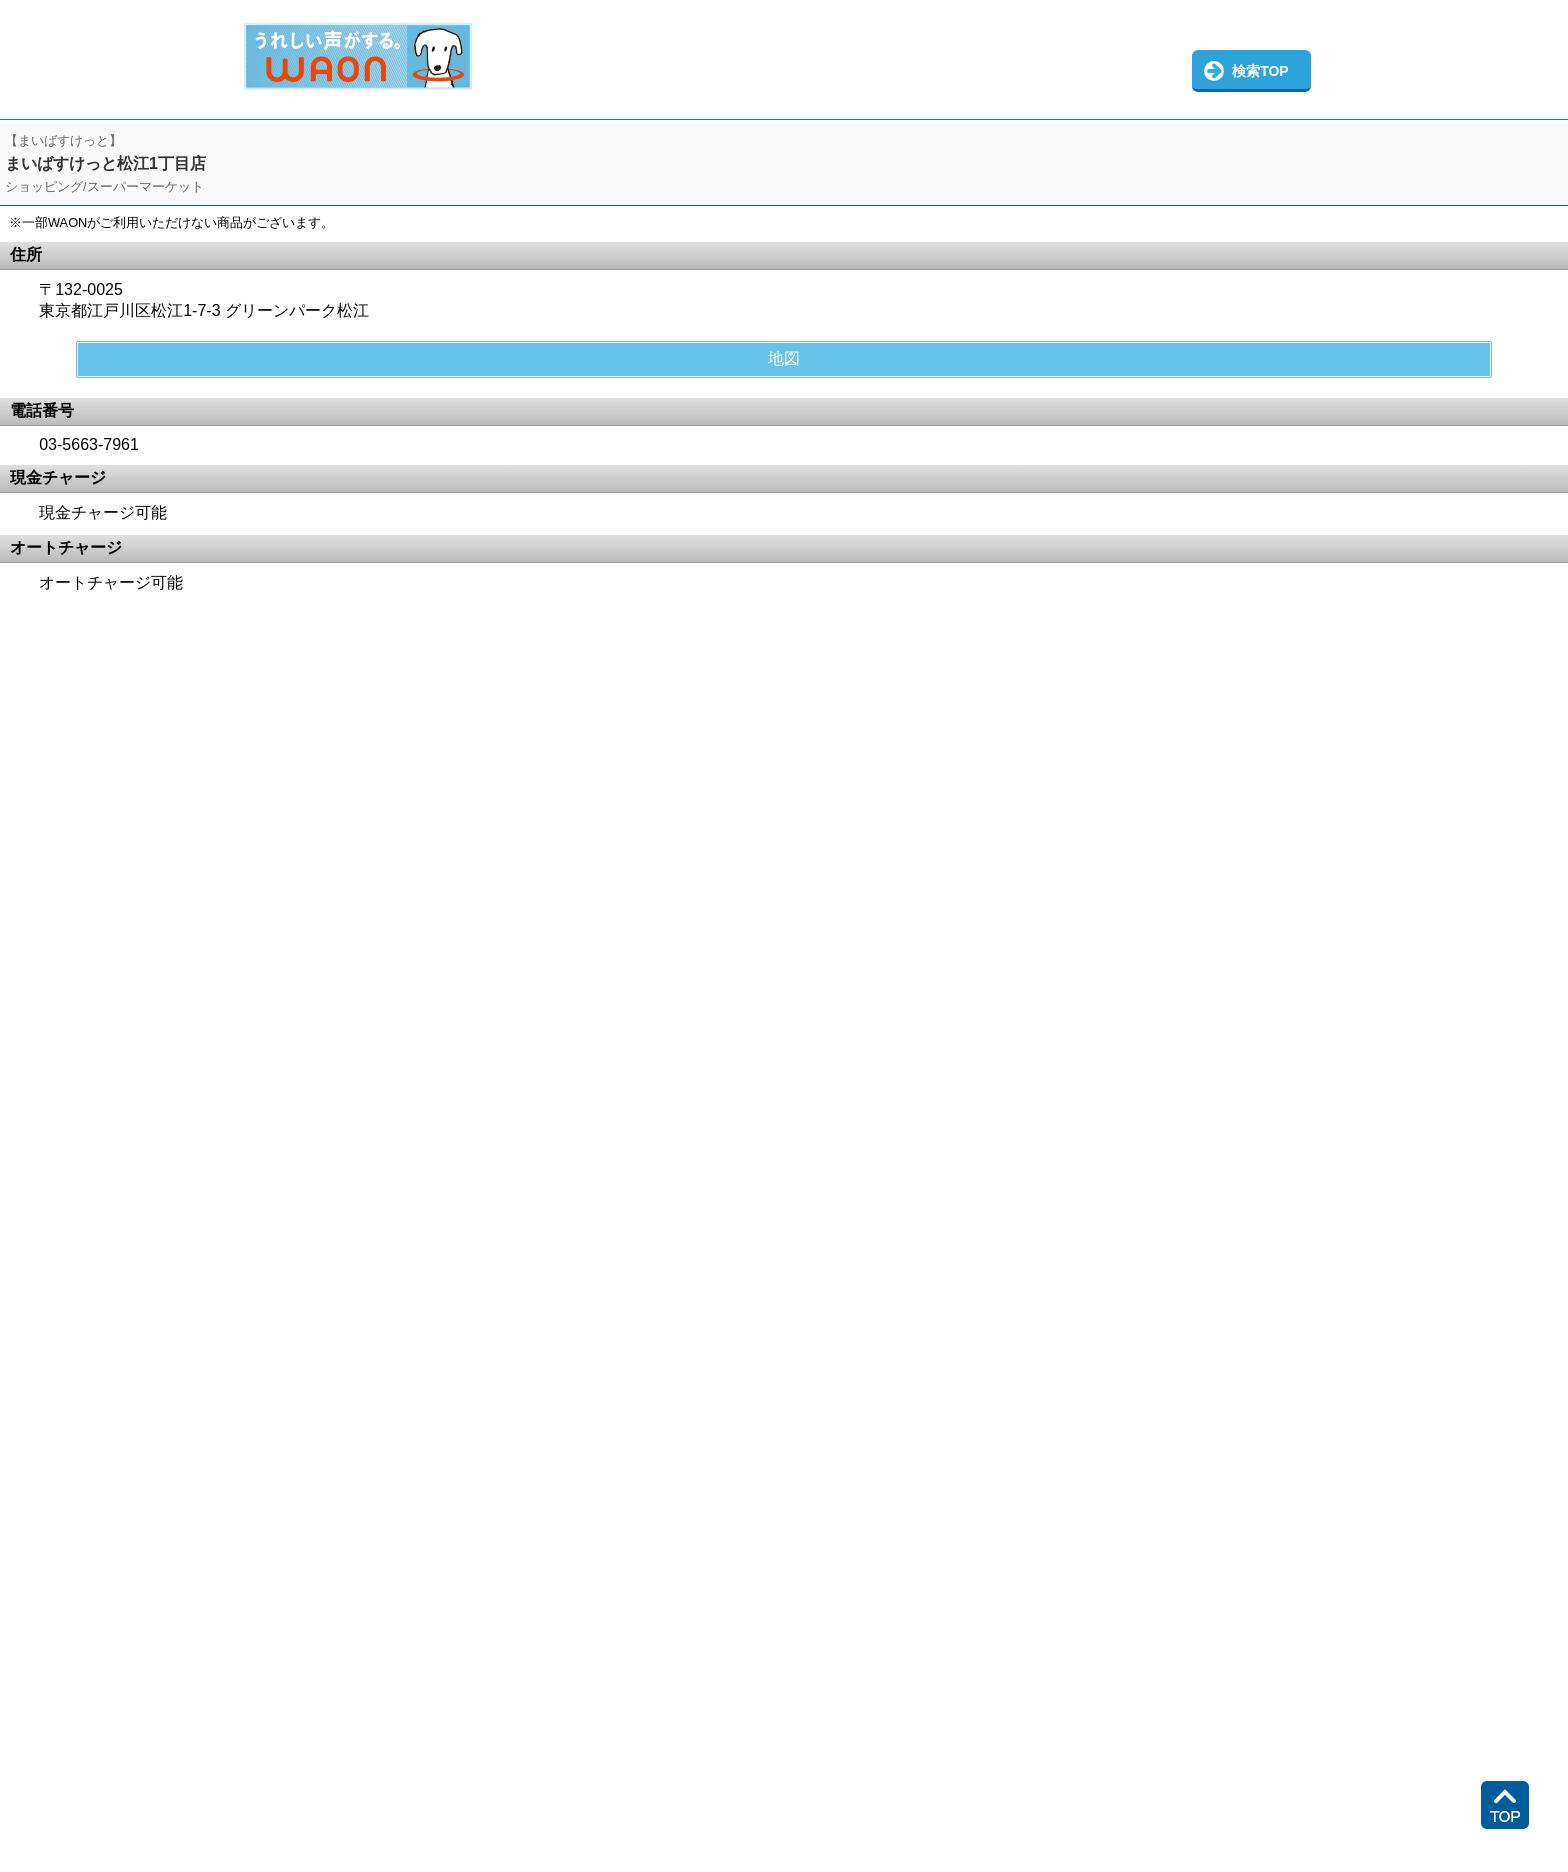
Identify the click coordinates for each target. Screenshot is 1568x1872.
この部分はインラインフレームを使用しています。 (784, 60)
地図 (784, 358)
